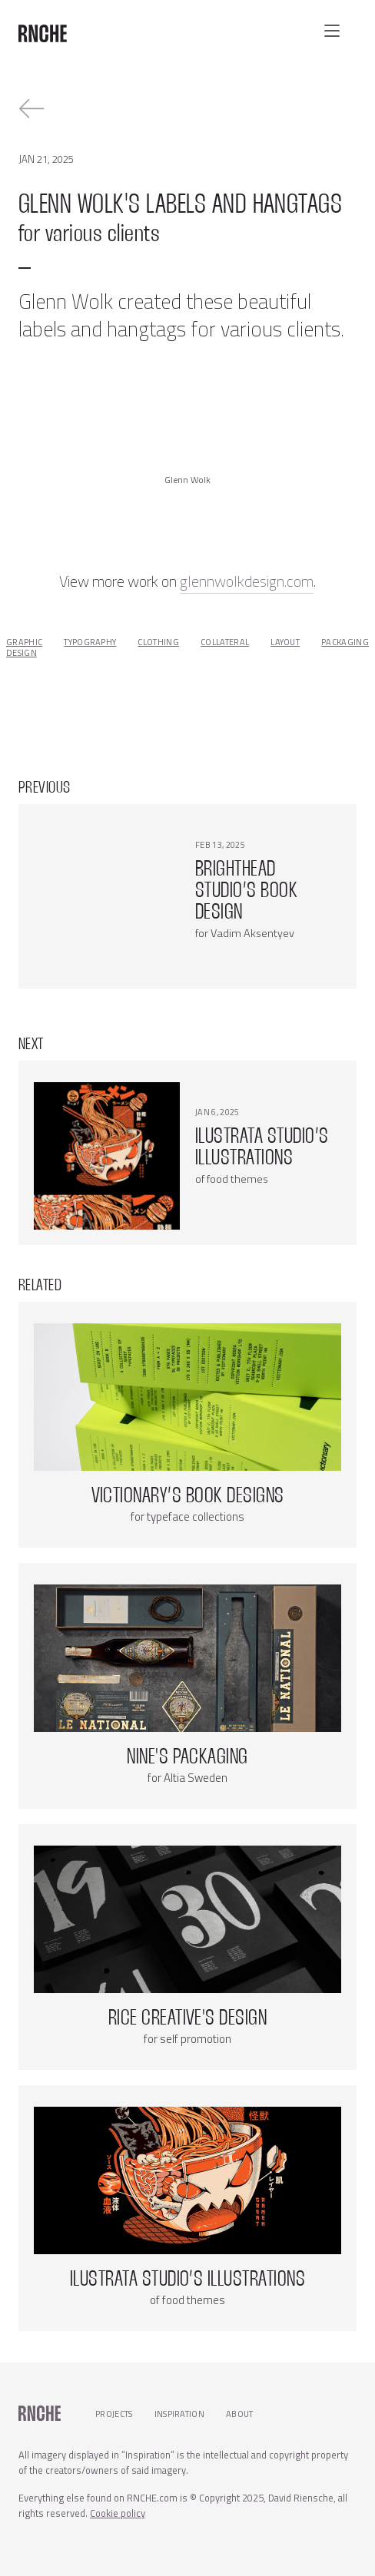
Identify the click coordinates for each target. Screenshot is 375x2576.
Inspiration (179, 2414)
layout (285, 642)
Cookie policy (117, 2513)
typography (90, 642)
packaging (345, 642)
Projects (114, 2414)
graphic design (24, 647)
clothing (158, 642)
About (240, 2414)
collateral (225, 642)
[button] (332, 30)
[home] (43, 27)
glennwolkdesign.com (247, 581)
